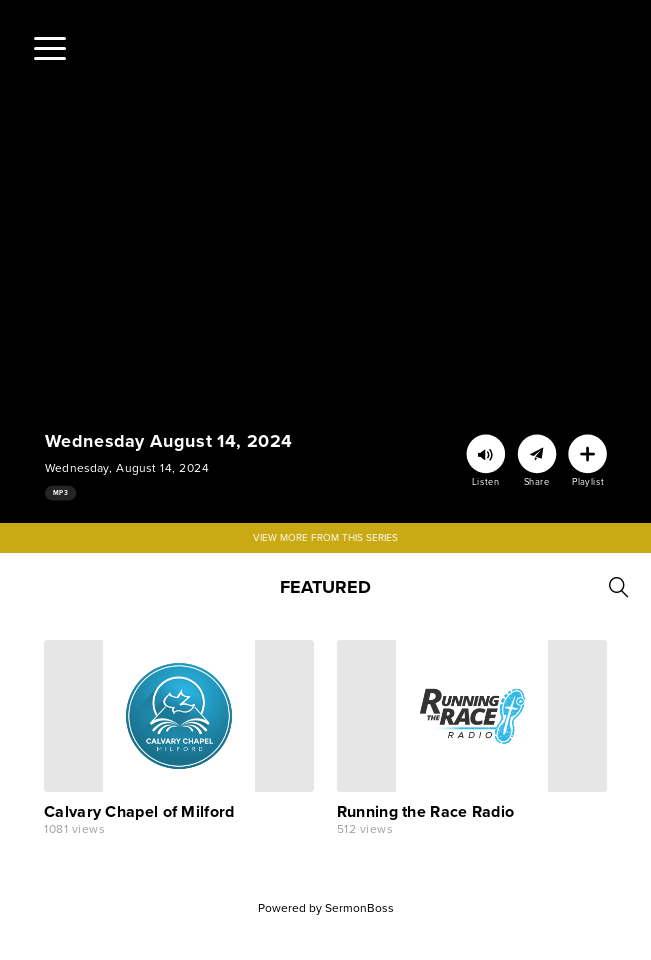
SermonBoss (359, 908)
